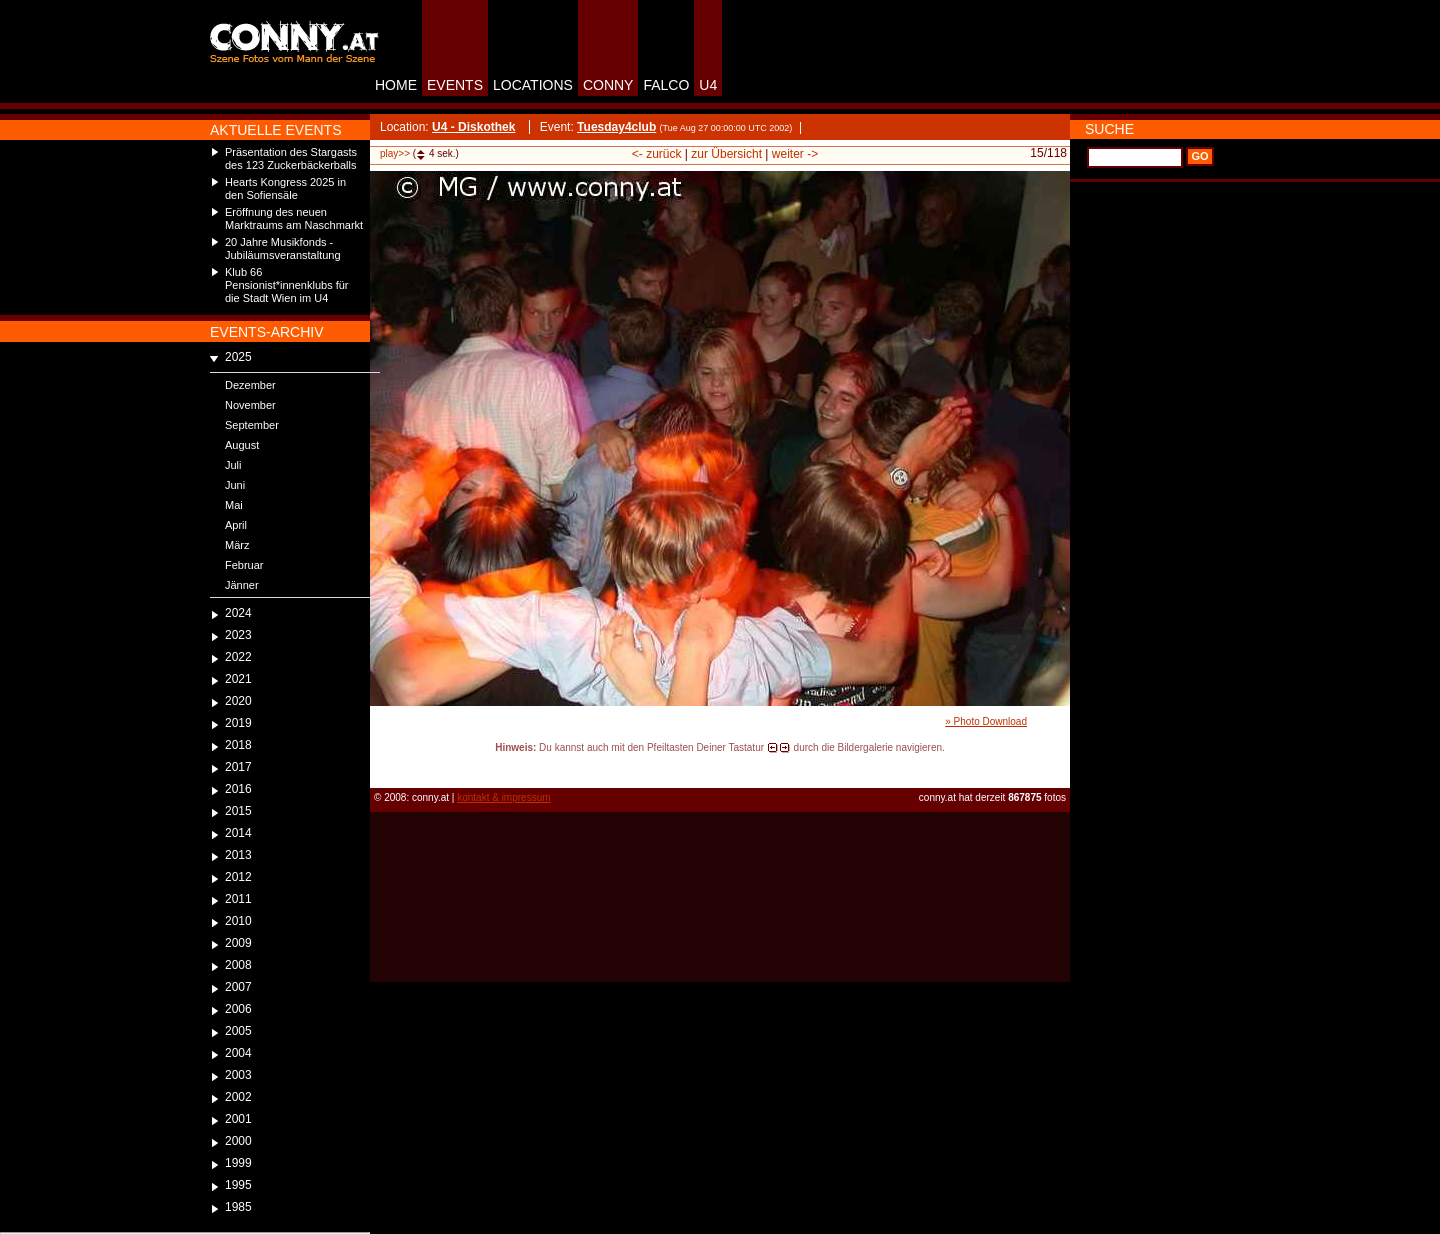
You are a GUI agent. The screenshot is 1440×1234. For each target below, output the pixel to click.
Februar (244, 565)
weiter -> (795, 154)
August (242, 445)
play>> (395, 153)
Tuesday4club (616, 127)
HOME (396, 85)
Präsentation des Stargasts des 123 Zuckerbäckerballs (291, 158)
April (236, 525)
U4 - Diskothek (473, 127)
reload (386, 766)
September (252, 425)
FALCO (666, 85)
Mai (234, 505)
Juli (233, 465)
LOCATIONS (533, 85)
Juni (235, 485)
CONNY (608, 85)
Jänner (242, 585)
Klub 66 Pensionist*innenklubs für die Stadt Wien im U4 (287, 285)
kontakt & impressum (503, 797)
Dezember (250, 385)
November (250, 405)
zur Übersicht (726, 154)
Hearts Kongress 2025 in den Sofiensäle (285, 188)
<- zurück (657, 154)
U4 (708, 85)
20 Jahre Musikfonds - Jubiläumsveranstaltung (283, 248)
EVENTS (455, 85)
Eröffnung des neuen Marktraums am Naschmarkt (294, 218)
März (237, 545)
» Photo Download (986, 721)
